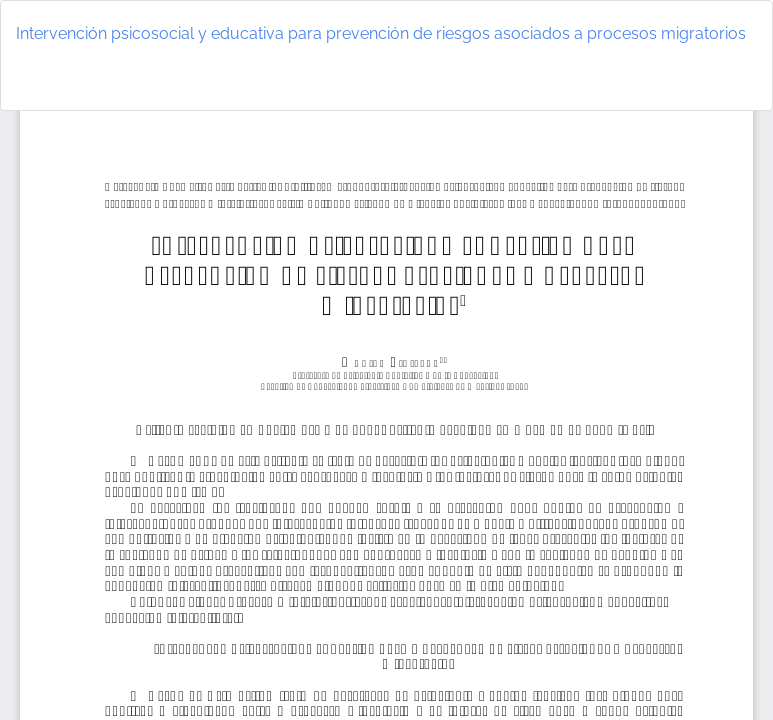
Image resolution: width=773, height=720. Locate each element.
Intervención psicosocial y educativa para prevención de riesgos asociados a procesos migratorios (381, 33)
